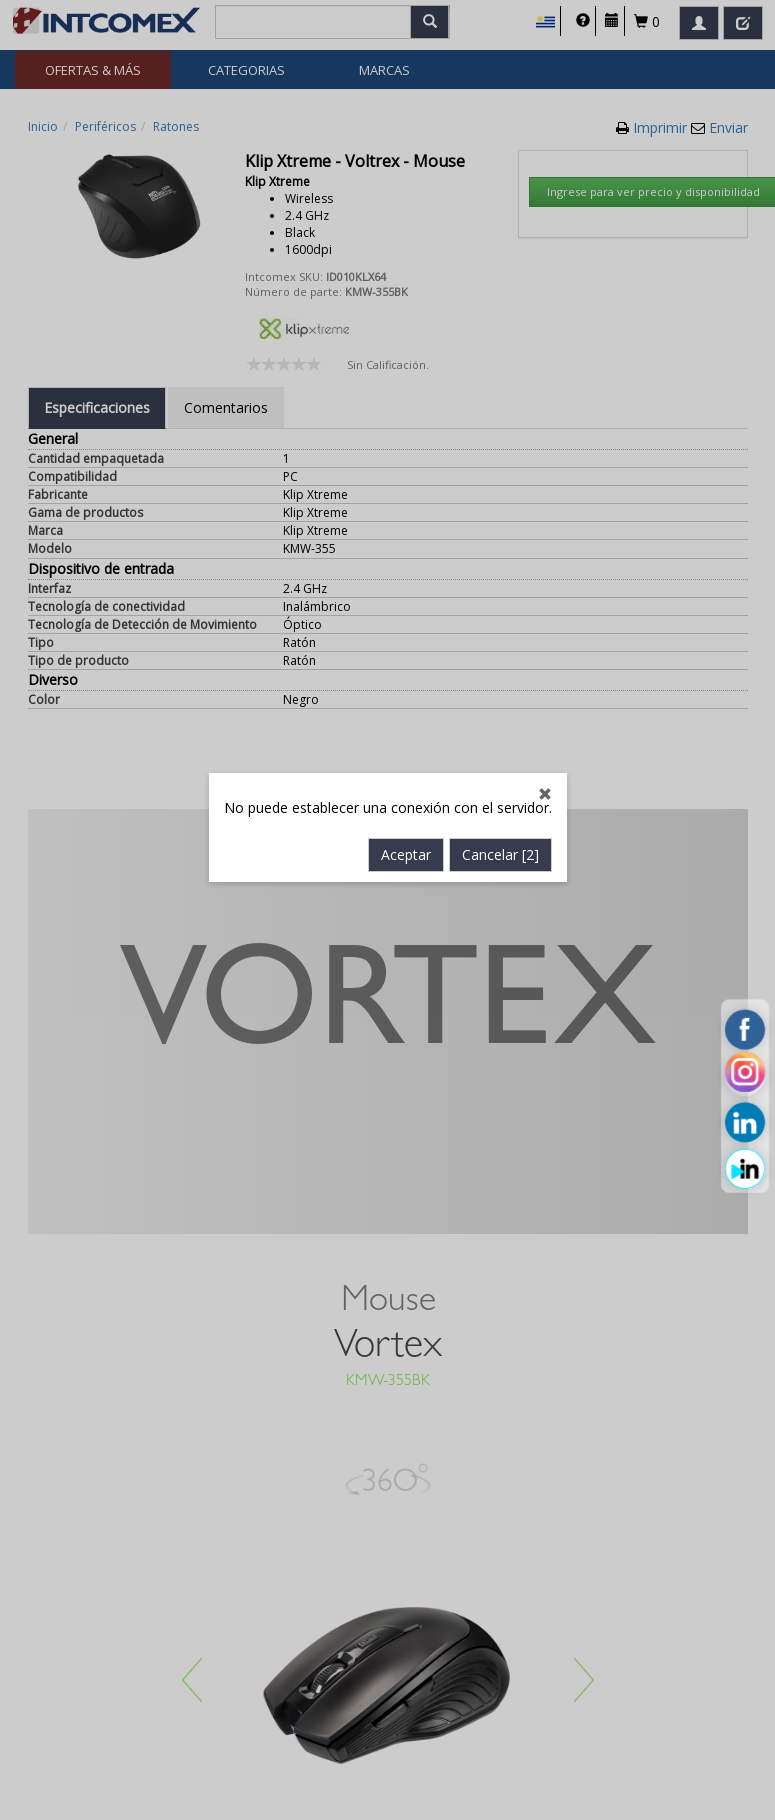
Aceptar (406, 626)
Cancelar (500, 626)
